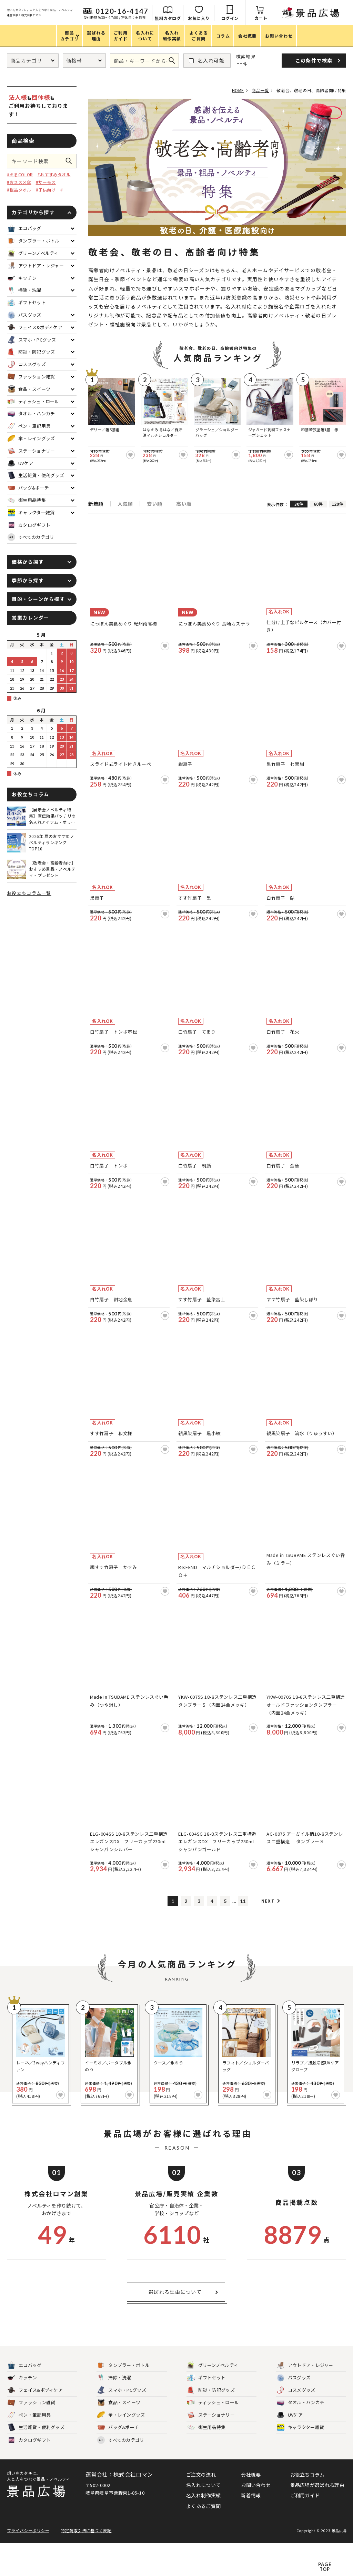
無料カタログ (244, 18)
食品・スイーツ (118, 2438)
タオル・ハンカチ (300, 2438)
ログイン (306, 18)
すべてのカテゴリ (31, 537)
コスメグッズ (296, 2426)
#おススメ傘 (19, 182)
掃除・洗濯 (114, 2413)
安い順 (154, 498)
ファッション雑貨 (31, 2438)
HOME (232, 90)
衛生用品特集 (206, 2463)
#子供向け (46, 190)
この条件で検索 (71, 161)
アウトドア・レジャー (305, 2401)
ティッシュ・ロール (213, 2438)
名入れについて (203, 2520)
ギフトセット (206, 2413)
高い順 (183, 498)
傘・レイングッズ (121, 2451)
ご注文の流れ (201, 2510)
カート (337, 18)
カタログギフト (29, 2476)
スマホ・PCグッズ (121, 2426)
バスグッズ (294, 2413)
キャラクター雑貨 (300, 2463)
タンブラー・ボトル (123, 2401)
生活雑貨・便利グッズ (36, 2463)
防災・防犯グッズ (211, 2426)
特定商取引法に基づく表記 (85, 2563)
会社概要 (251, 2510)
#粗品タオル (19, 190)
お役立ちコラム (307, 2510)
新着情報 (251, 2531)
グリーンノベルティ (213, 2401)
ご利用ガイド (305, 2531)
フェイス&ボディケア (35, 2426)
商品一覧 (257, 90)
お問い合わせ (256, 2520)
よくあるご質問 (203, 2541)
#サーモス (46, 182)
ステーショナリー (211, 2451)
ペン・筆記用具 (29, 2451)
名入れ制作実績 (203, 2531)
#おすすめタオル (54, 174)
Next (268, 1937)
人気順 (125, 498)
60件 (318, 498)
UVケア (290, 2451)
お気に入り (275, 18)
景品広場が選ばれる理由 (317, 2520)
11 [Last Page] (242, 1937)
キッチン (22, 2413)
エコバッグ (25, 2401)
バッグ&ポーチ (118, 2463)
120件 (337, 498)
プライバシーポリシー (28, 2563)
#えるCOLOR (20, 174)
